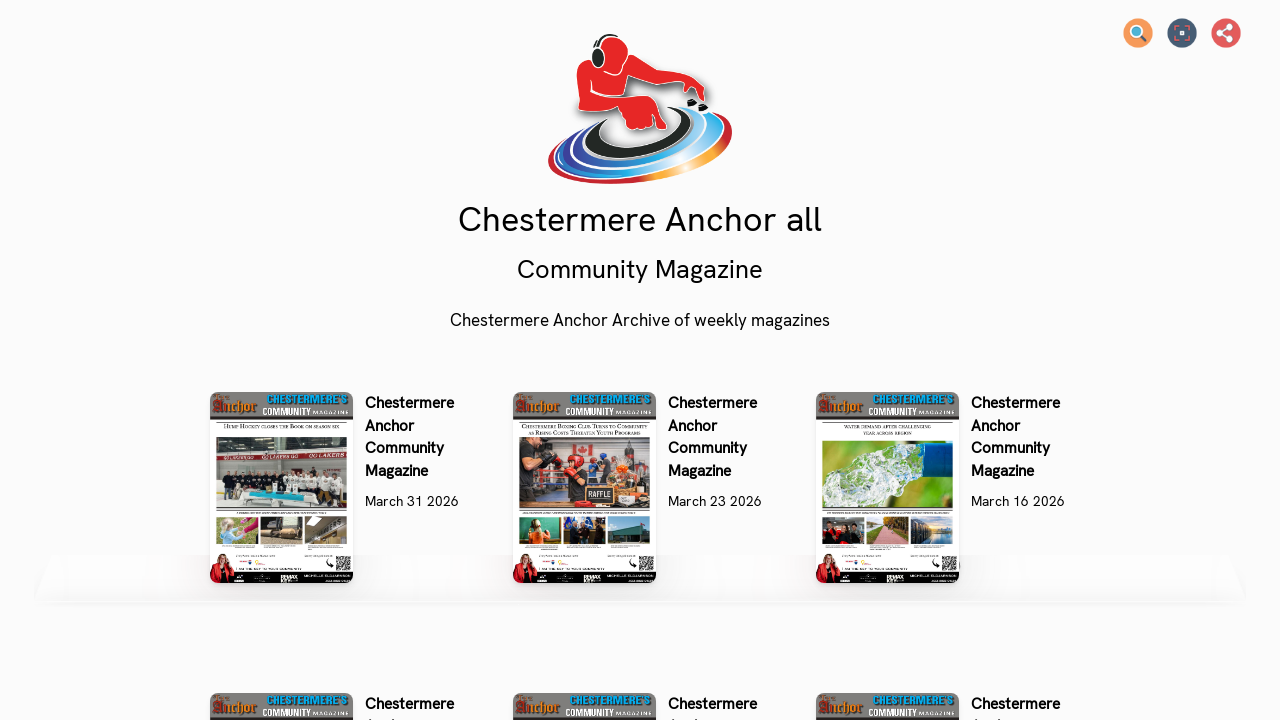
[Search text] (1138, 33)
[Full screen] (1182, 33)
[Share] (1226, 33)
